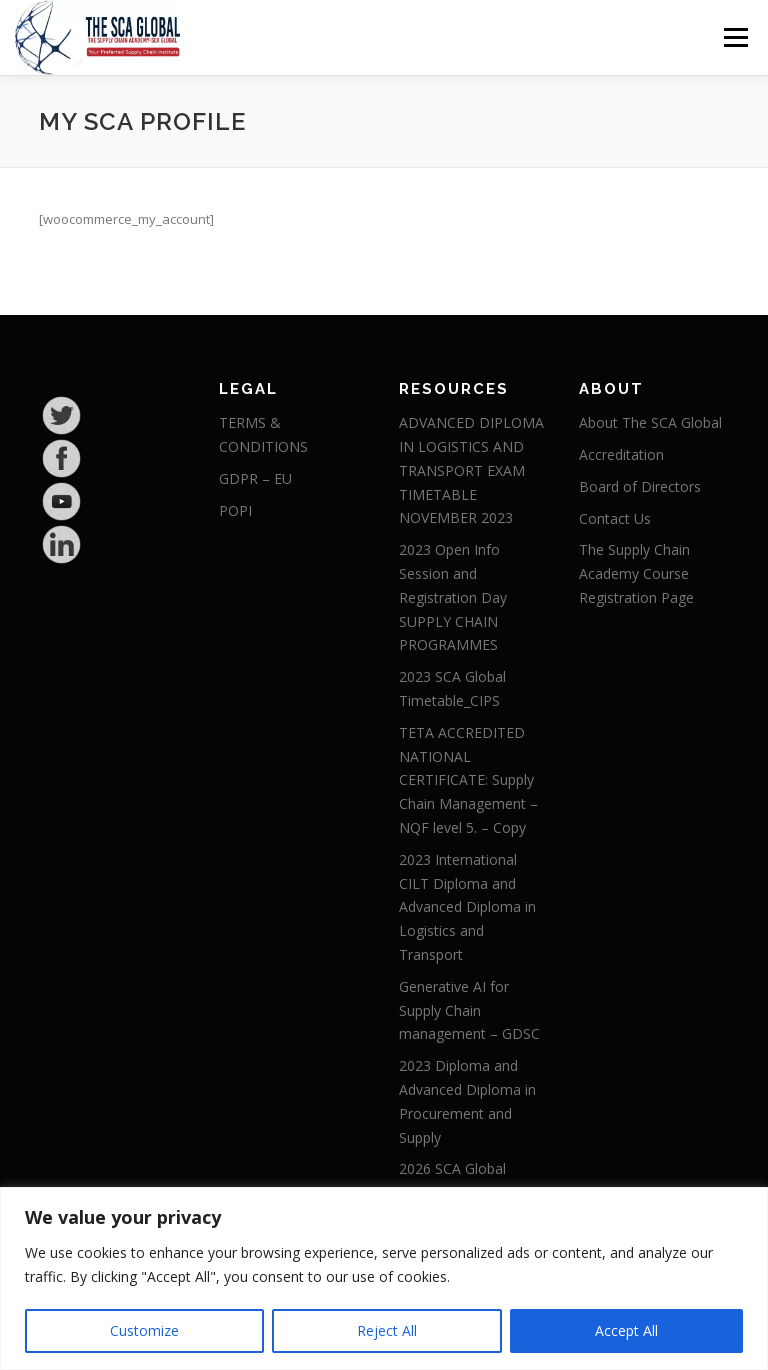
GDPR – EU (255, 478)
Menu (735, 37)
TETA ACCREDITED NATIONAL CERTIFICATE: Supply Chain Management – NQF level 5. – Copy (468, 780)
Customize (144, 1330)
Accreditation (621, 454)
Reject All (387, 1330)
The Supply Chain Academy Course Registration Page (636, 573)
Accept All (626, 1330)
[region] (384, 1278)
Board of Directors (640, 486)
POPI (235, 510)
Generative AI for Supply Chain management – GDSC (469, 1010)
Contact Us (615, 518)
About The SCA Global (650, 422)
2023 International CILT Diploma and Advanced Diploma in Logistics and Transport (467, 907)
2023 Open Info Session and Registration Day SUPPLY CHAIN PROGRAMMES (453, 597)
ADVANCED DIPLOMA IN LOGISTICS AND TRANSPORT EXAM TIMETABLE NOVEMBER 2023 (471, 470)
